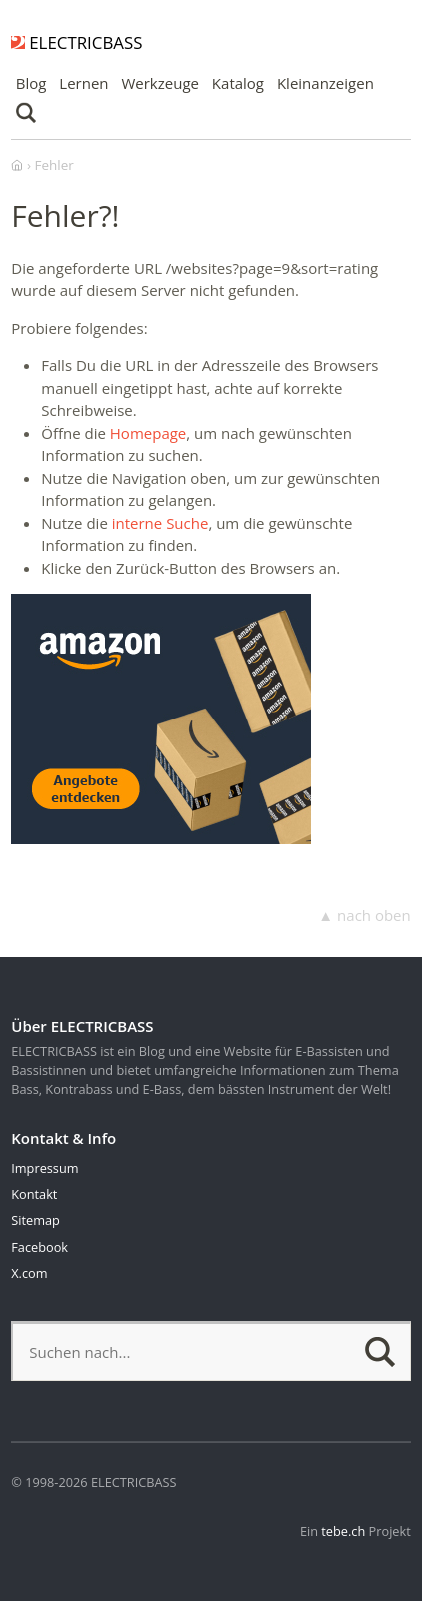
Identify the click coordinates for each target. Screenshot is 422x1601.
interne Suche (160, 523)
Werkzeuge (160, 83)
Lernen (83, 83)
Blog (31, 83)
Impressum (44, 1168)
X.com (29, 1273)
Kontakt (34, 1194)
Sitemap (35, 1220)
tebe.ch (343, 1531)
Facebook (39, 1247)
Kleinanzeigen (325, 83)
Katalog (238, 83)
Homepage (148, 433)
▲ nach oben (364, 915)
